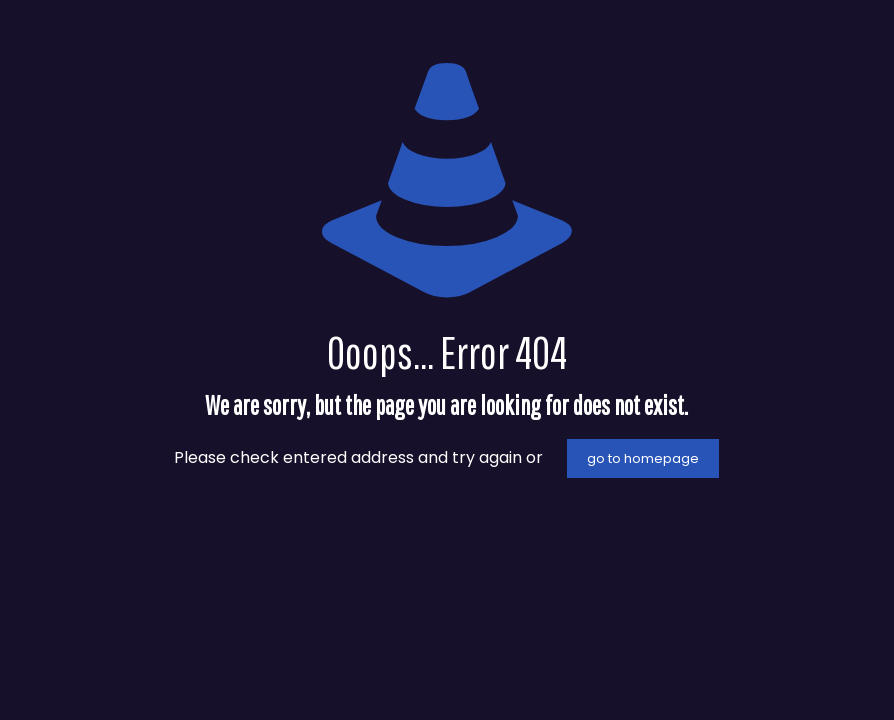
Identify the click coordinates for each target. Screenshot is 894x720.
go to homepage (643, 458)
